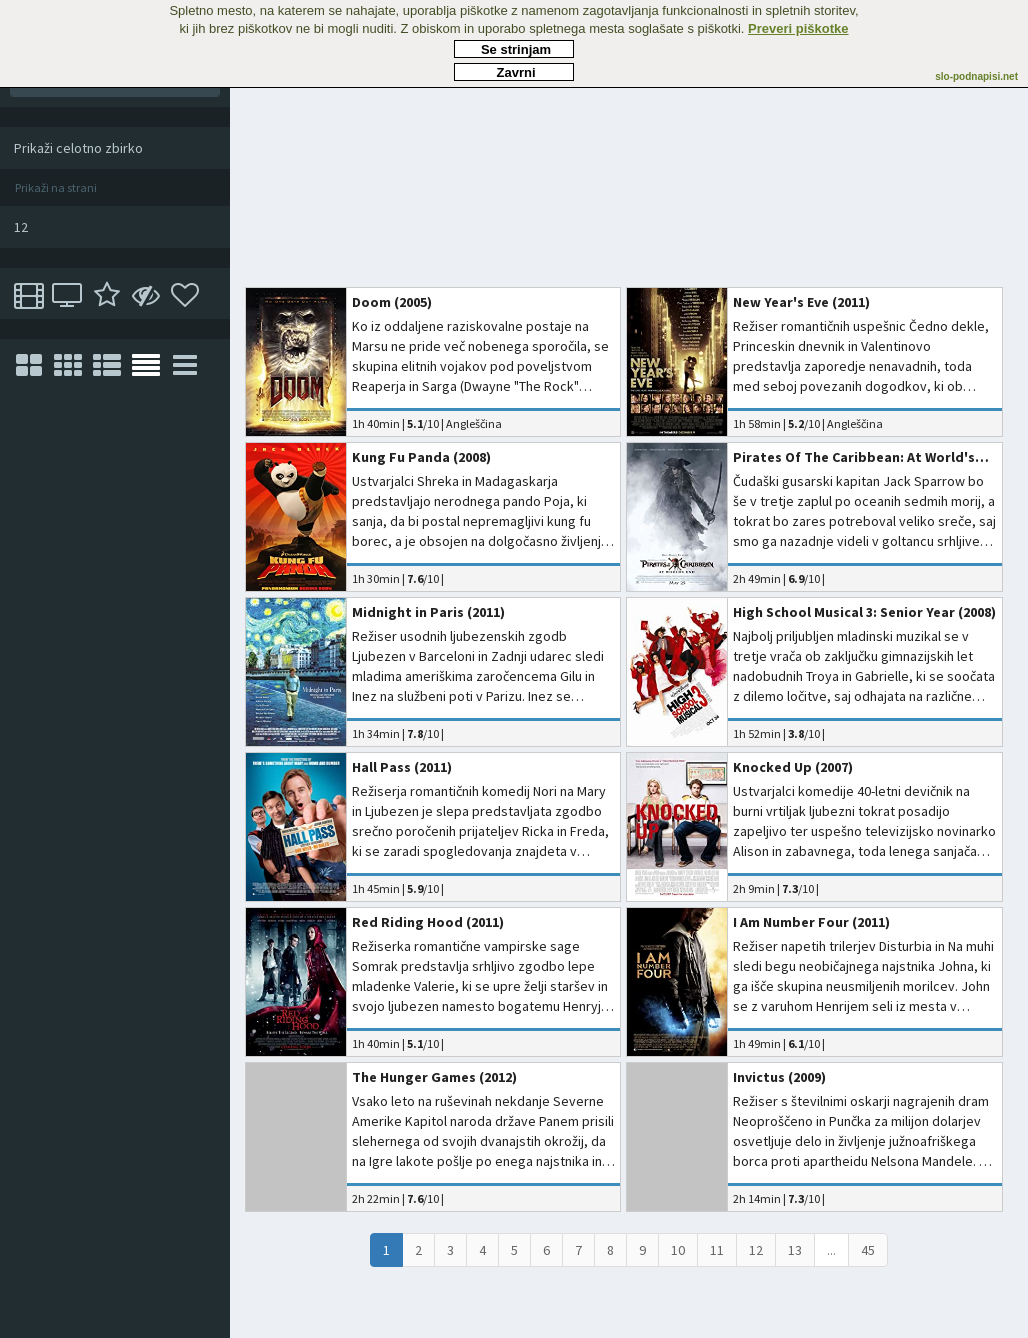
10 (678, 1250)
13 (795, 1250)
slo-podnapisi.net (976, 76)
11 (717, 1250)
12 (756, 1250)
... (831, 1250)
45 (868, 1250)
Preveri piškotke (798, 28)
